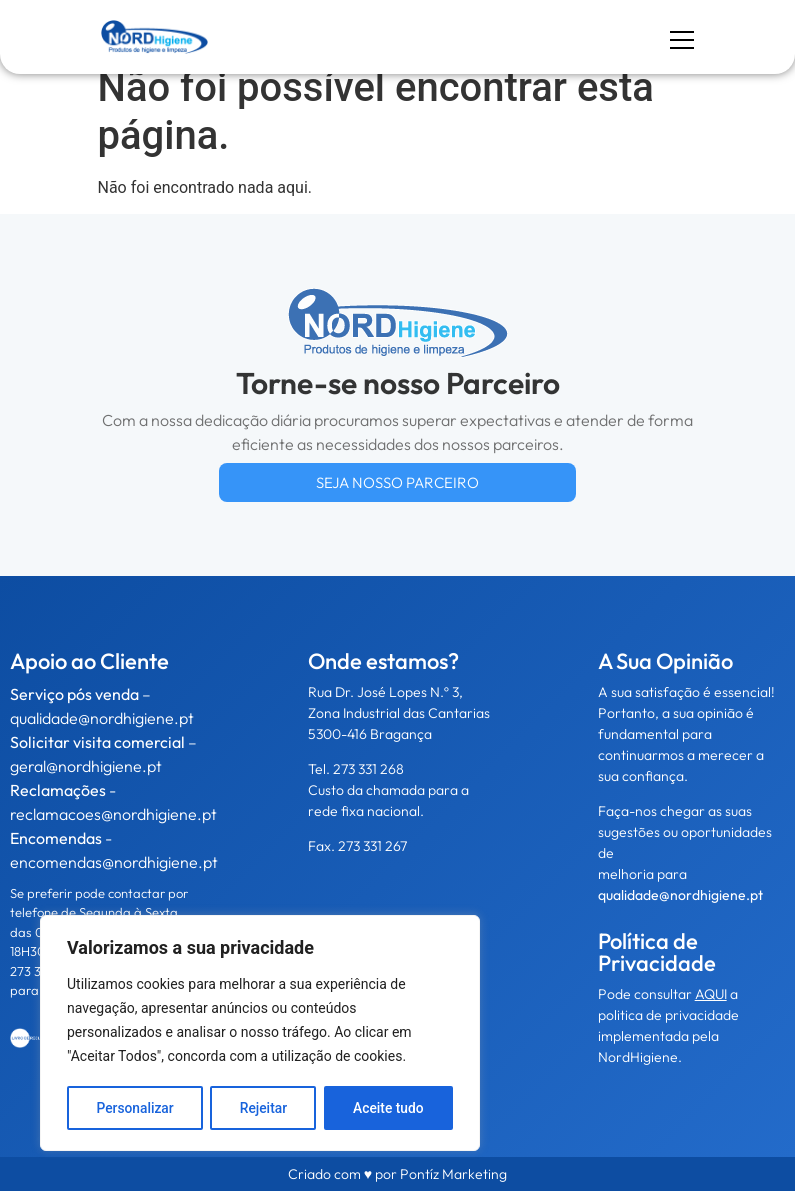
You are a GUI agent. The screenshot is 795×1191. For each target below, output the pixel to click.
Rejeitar (263, 1108)
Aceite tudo (389, 1108)
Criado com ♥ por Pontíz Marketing (397, 1174)
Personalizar (135, 1108)
